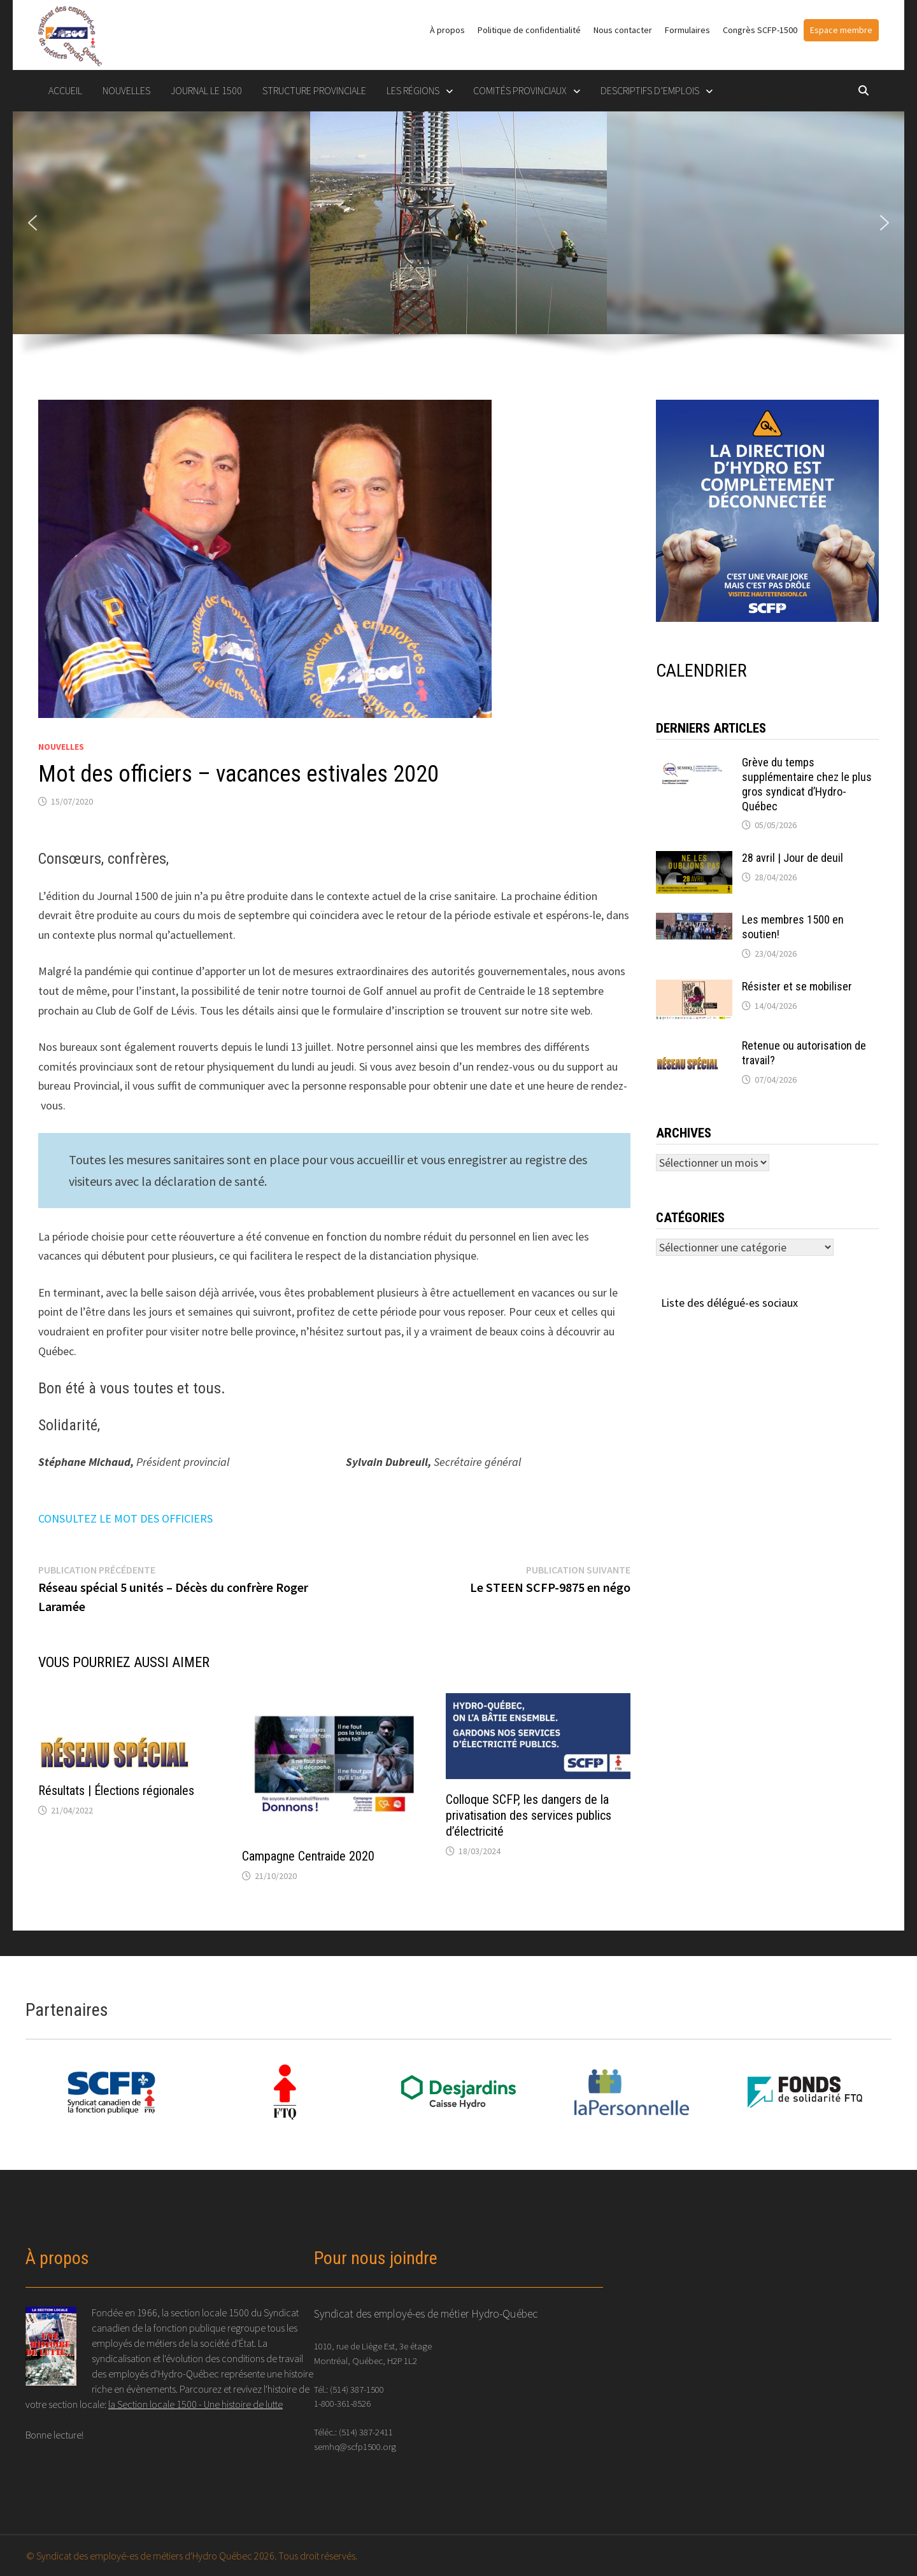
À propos (447, 30)
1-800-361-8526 (342, 2403)
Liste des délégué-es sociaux (729, 1302)
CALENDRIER (701, 670)
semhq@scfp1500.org (355, 2446)
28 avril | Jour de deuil (792, 857)
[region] (458, 242)
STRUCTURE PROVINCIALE (314, 90)
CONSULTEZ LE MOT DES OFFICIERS (125, 1518)
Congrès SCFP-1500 (760, 30)
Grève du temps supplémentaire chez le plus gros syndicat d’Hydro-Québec (807, 784)
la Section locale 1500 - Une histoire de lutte (195, 2404)
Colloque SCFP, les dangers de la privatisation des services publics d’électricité (528, 1815)
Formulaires (687, 30)
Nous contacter (623, 30)
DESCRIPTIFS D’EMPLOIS (650, 90)
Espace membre (841, 30)
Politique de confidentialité (529, 30)
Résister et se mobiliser (797, 986)
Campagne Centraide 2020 (308, 1856)
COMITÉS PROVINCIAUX (520, 90)
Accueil (65, 90)
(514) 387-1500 (357, 2389)
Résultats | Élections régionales (116, 1790)
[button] (32, 223)
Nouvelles (126, 90)
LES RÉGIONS (413, 90)
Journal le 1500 (206, 90)
